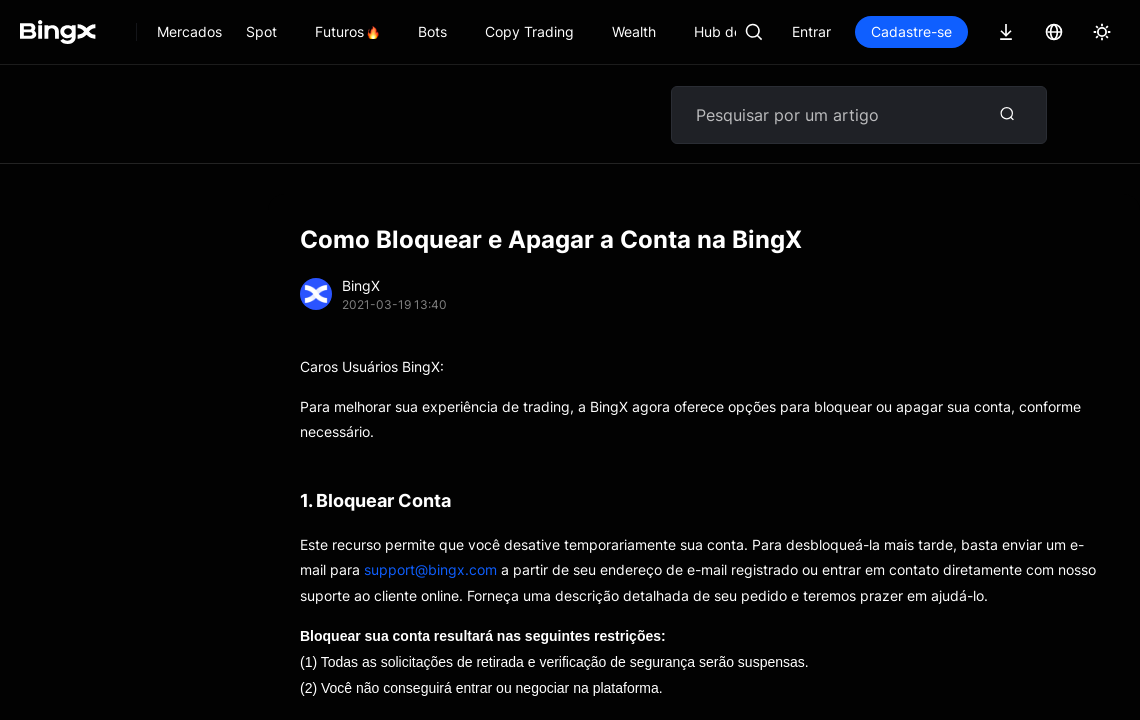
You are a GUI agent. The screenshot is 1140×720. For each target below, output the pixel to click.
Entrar (811, 31)
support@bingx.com (430, 569)
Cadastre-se (911, 31)
